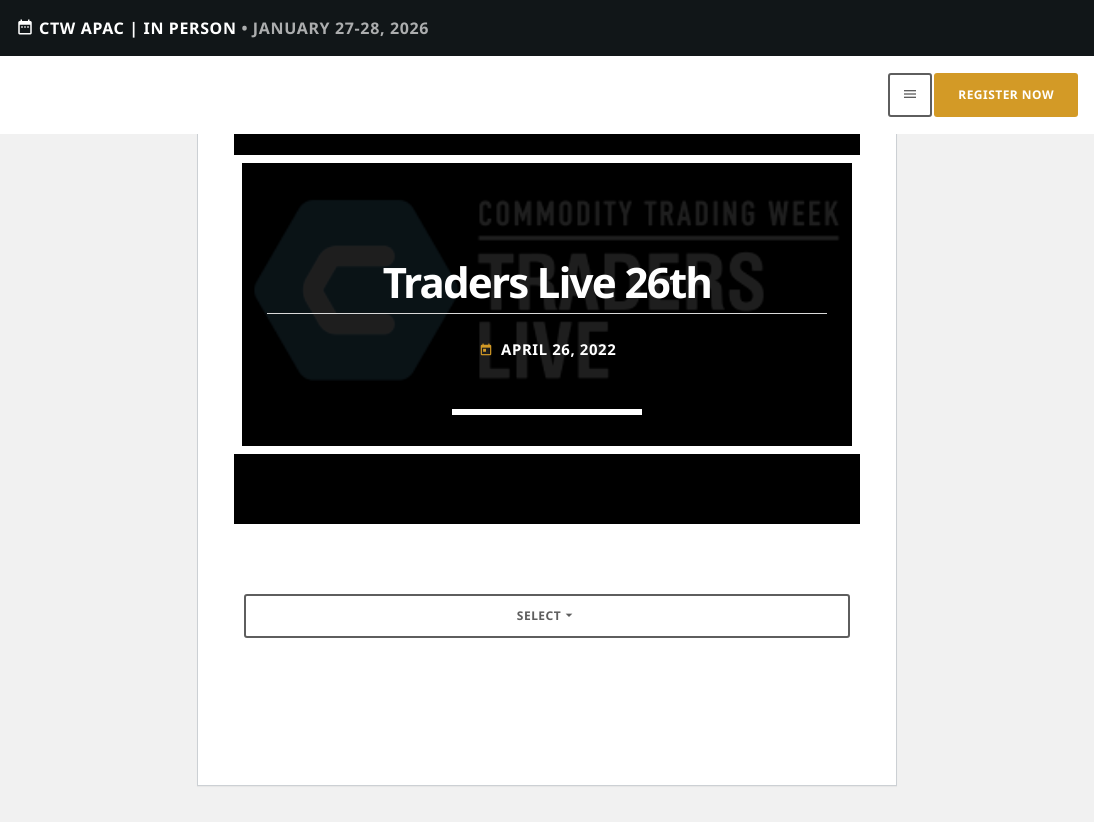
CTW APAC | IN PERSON (222, 27)
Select (547, 615)
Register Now (1006, 94)
